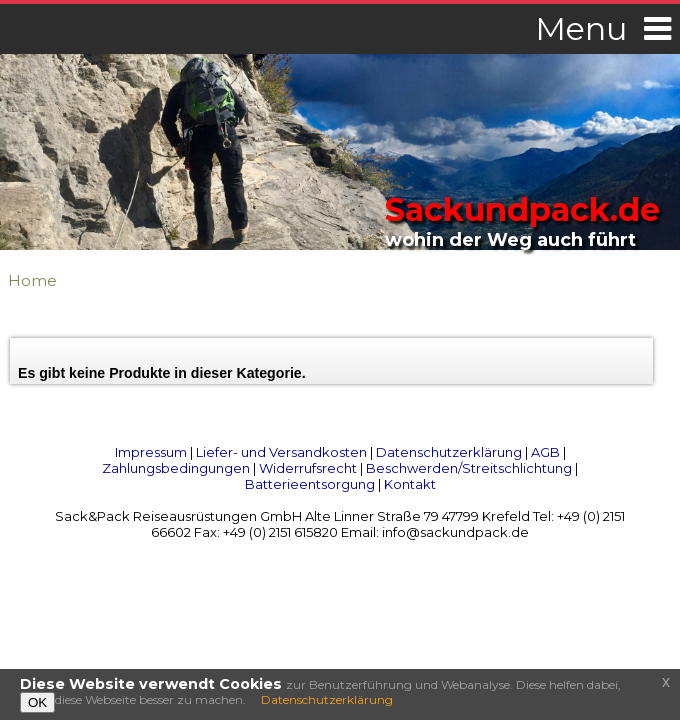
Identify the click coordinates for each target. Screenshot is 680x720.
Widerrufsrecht (308, 468)
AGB (545, 452)
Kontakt (410, 484)
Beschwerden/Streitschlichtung (469, 468)
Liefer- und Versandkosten (281, 452)
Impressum (151, 452)
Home (32, 280)
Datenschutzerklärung (449, 452)
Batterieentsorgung (310, 484)
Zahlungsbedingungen (176, 468)
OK (37, 702)
